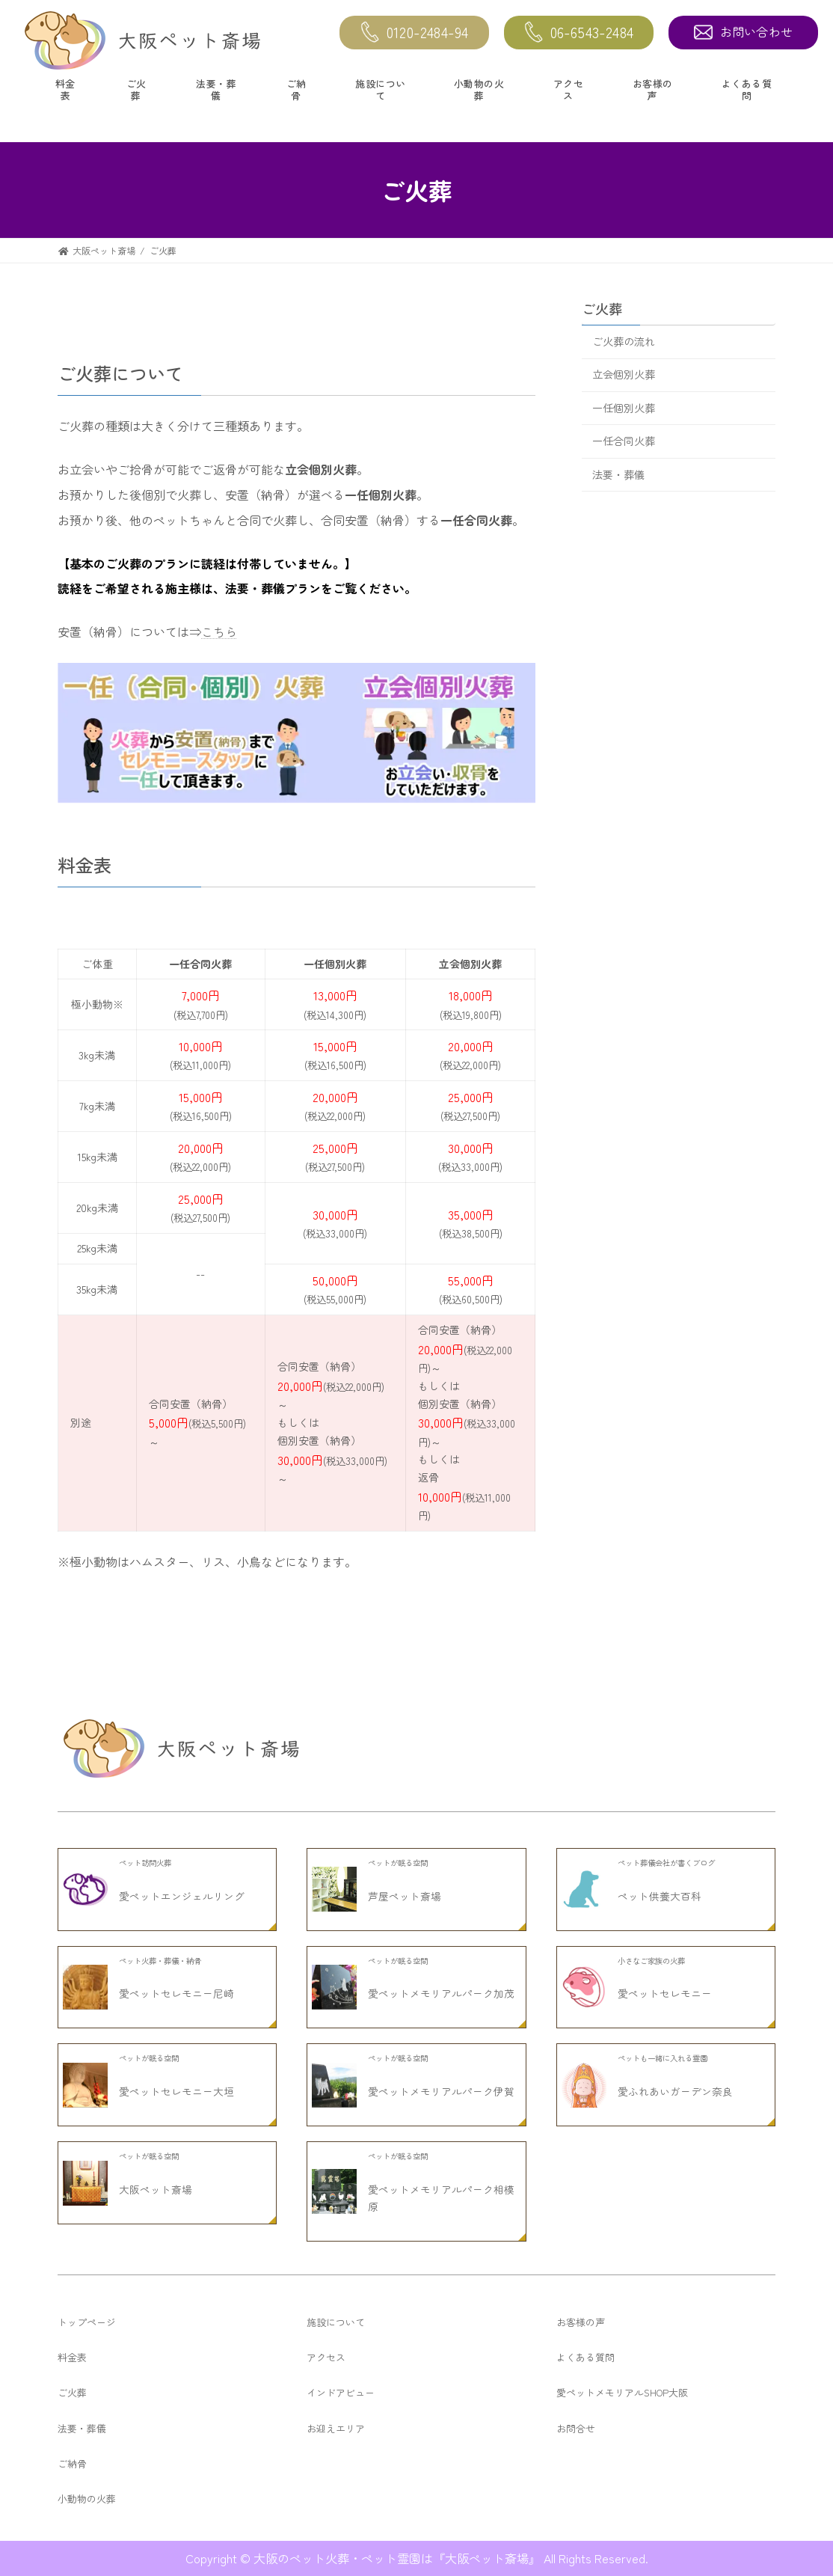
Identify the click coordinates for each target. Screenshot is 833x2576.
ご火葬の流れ (623, 341)
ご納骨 (296, 89)
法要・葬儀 (216, 89)
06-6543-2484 (579, 32)
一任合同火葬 (623, 441)
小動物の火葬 (479, 89)
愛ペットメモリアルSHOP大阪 (622, 2392)
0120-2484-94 (414, 32)
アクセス (568, 89)
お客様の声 (653, 89)
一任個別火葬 (623, 407)
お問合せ (575, 2428)
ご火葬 (136, 89)
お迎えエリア (336, 2428)
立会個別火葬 (623, 374)
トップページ (87, 2322)
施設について (380, 89)
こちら (219, 631)
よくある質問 (746, 89)
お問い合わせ (743, 31)
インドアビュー (341, 2392)
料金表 (65, 89)
